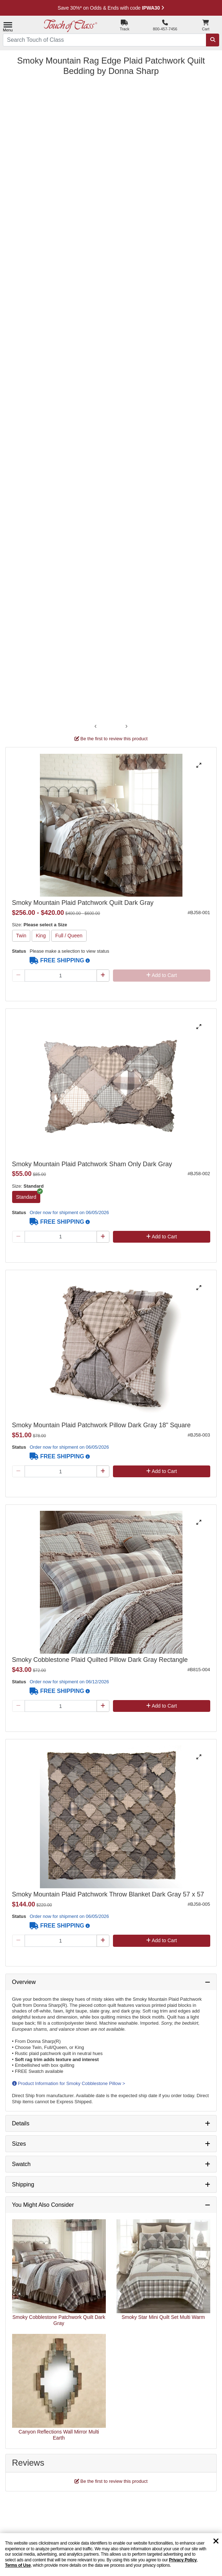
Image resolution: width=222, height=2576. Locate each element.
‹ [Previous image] (95, 725)
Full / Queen (69, 936)
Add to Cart (161, 975)
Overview (24, 1982)
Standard (26, 1197)
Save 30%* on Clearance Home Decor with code (111, 8)
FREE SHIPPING (57, 960)
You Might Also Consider (43, 2205)
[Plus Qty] (103, 975)
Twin (21, 936)
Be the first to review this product (111, 738)
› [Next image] (126, 725)
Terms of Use (18, 2565)
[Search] (212, 40)
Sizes (19, 2144)
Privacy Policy (183, 2559)
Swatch (21, 2164)
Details (21, 2123)
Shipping (23, 2184)
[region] (111, 2554)
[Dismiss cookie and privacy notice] (216, 2541)
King (41, 936)
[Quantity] (61, 975)
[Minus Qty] (18, 975)
